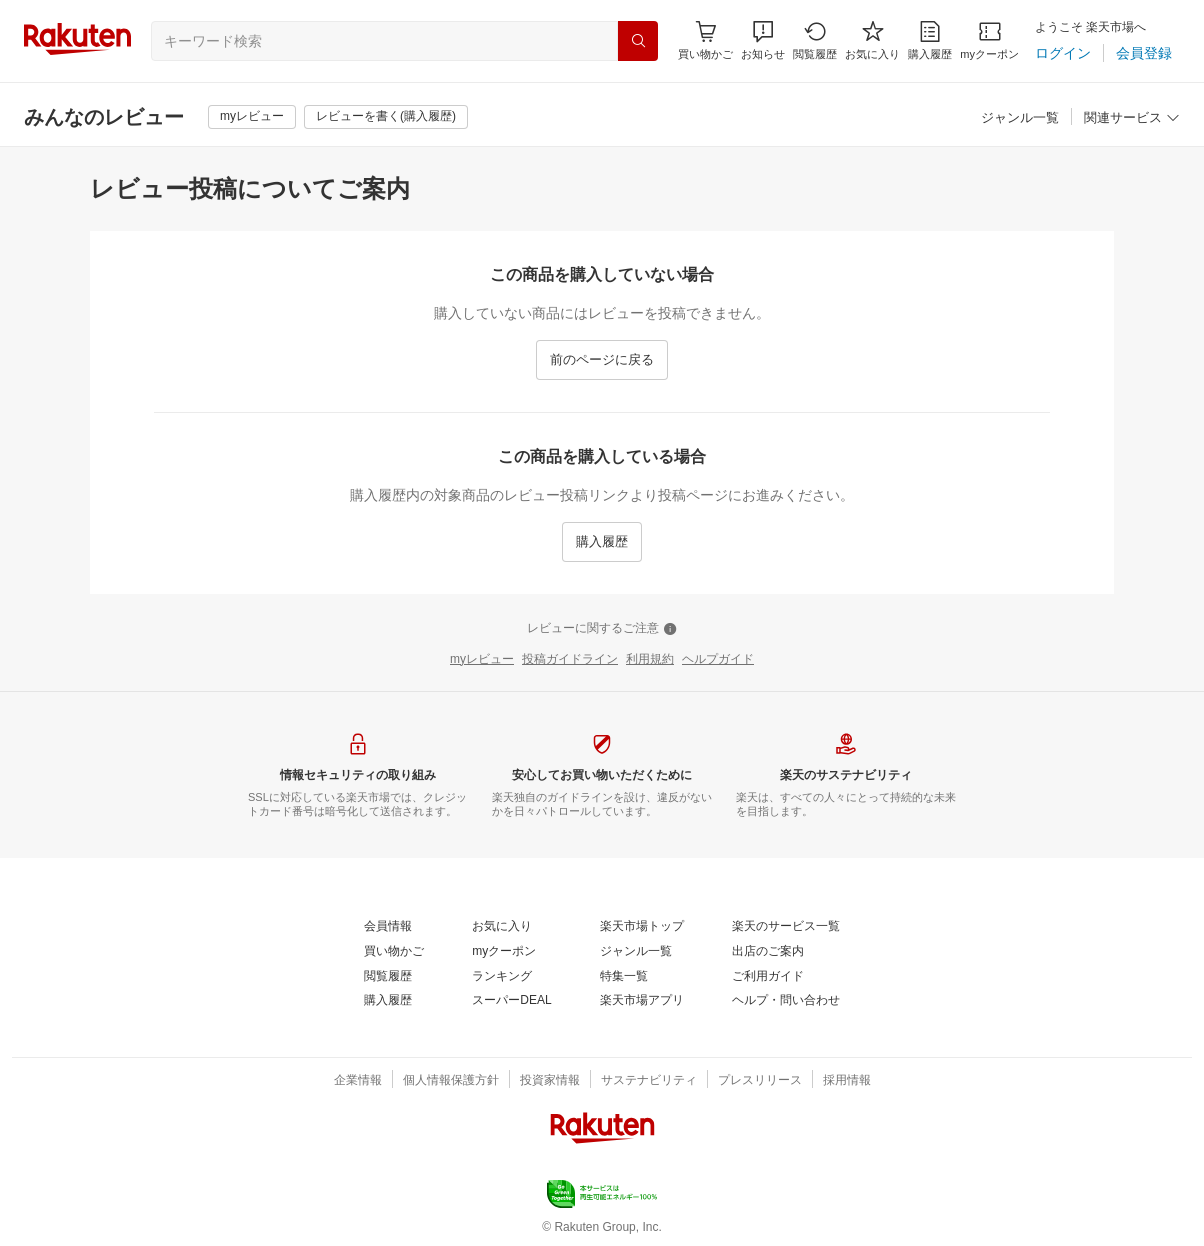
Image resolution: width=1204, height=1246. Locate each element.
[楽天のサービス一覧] (786, 927)
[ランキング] (502, 977)
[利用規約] (650, 660)
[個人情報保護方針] (451, 1081)
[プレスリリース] (760, 1081)
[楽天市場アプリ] (642, 1001)
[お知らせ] (763, 40)
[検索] (638, 41)
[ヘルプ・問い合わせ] (786, 1001)
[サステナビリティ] (649, 1081)
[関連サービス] (1132, 118)
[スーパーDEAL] (511, 1001)
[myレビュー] (252, 117)
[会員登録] (1144, 53)
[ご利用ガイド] (768, 977)
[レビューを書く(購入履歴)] (386, 117)
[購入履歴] (930, 40)
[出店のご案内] (768, 952)
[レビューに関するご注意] (602, 629)
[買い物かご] (394, 952)
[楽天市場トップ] (642, 927)
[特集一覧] (624, 977)
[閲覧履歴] (815, 40)
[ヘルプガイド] (718, 660)
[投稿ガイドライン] (570, 660)
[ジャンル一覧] (1020, 118)
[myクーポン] (989, 40)
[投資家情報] (550, 1081)
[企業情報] (358, 1081)
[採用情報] (847, 1081)
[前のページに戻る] (602, 360)
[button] (763, 40)
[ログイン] (1063, 53)
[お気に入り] (872, 40)
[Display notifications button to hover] (705, 40)
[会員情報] (388, 927)
